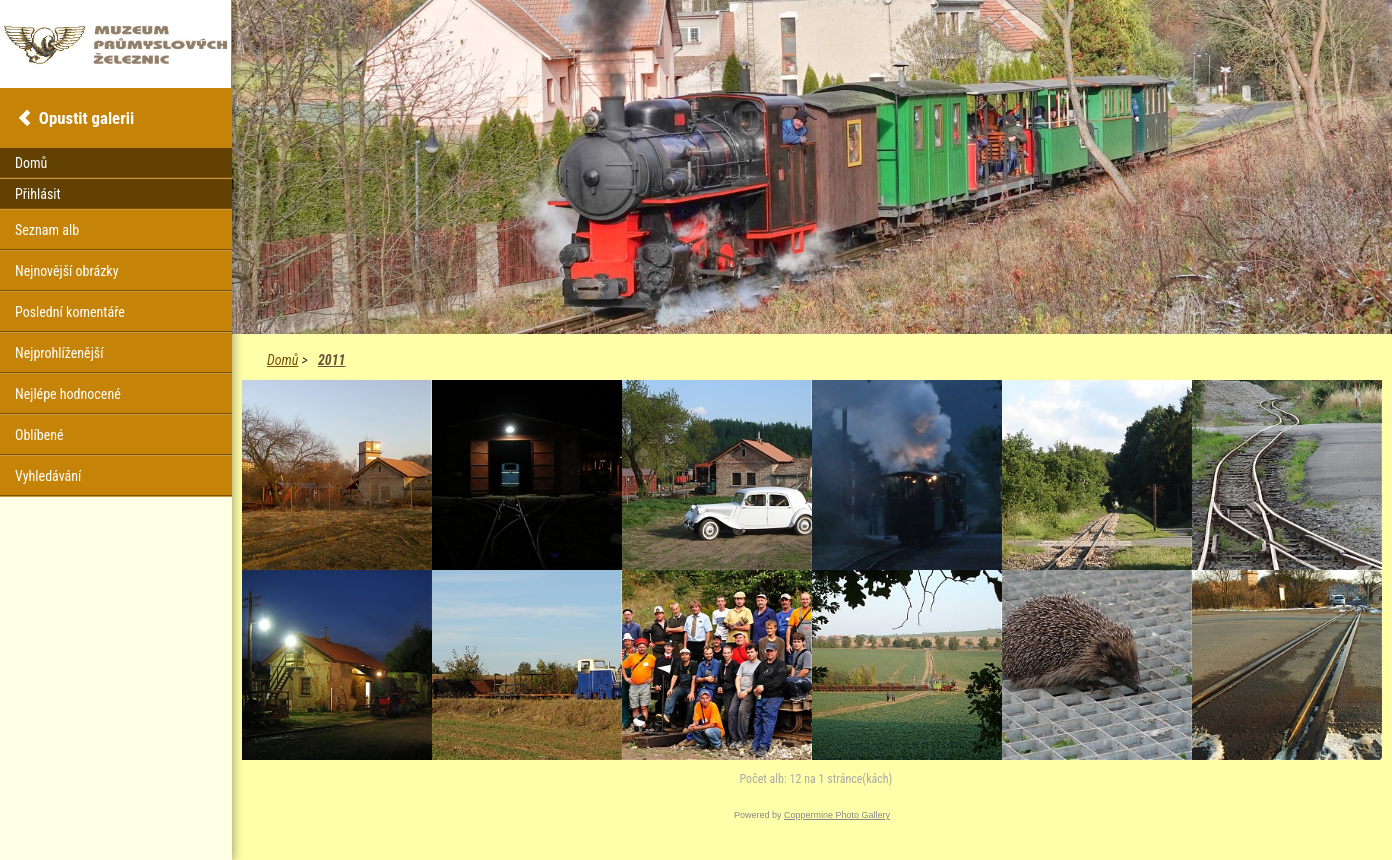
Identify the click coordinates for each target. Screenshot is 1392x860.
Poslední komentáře (70, 312)
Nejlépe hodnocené (68, 394)
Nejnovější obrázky (67, 271)
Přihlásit (38, 194)
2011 (331, 360)
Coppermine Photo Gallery (837, 815)
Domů (282, 360)
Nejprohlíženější (59, 353)
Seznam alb (47, 230)
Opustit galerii (86, 118)
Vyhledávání (48, 476)
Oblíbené (39, 435)
